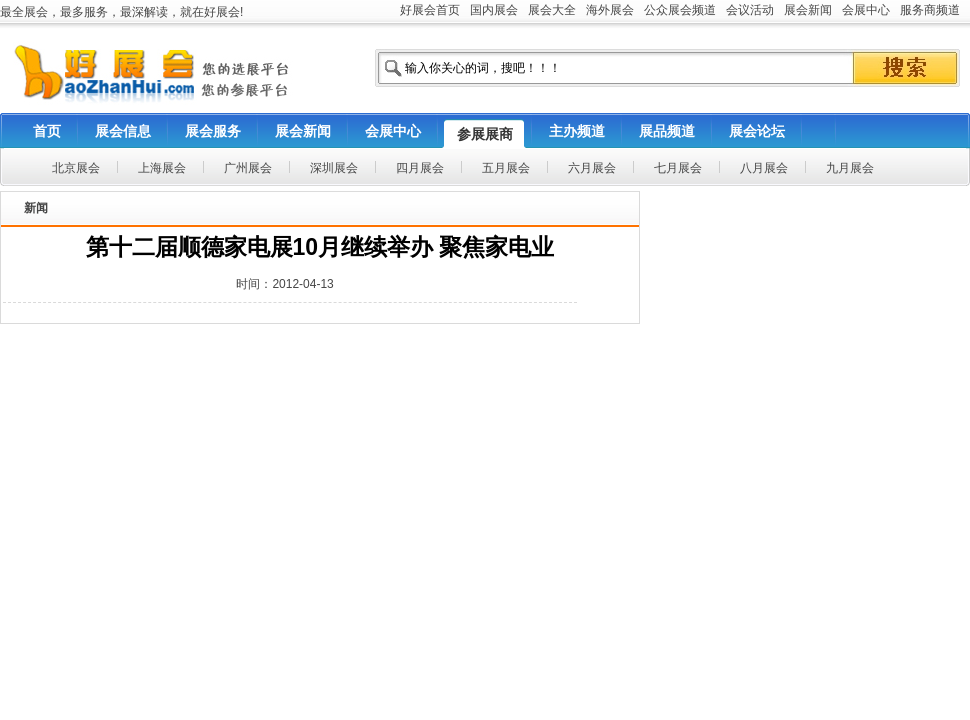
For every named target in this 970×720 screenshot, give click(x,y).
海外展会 (610, 10)
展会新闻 (808, 10)
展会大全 (552, 10)
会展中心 (866, 10)
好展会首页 (430, 10)
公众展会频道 (680, 10)
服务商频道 (930, 10)
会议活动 (750, 10)
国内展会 (494, 10)
